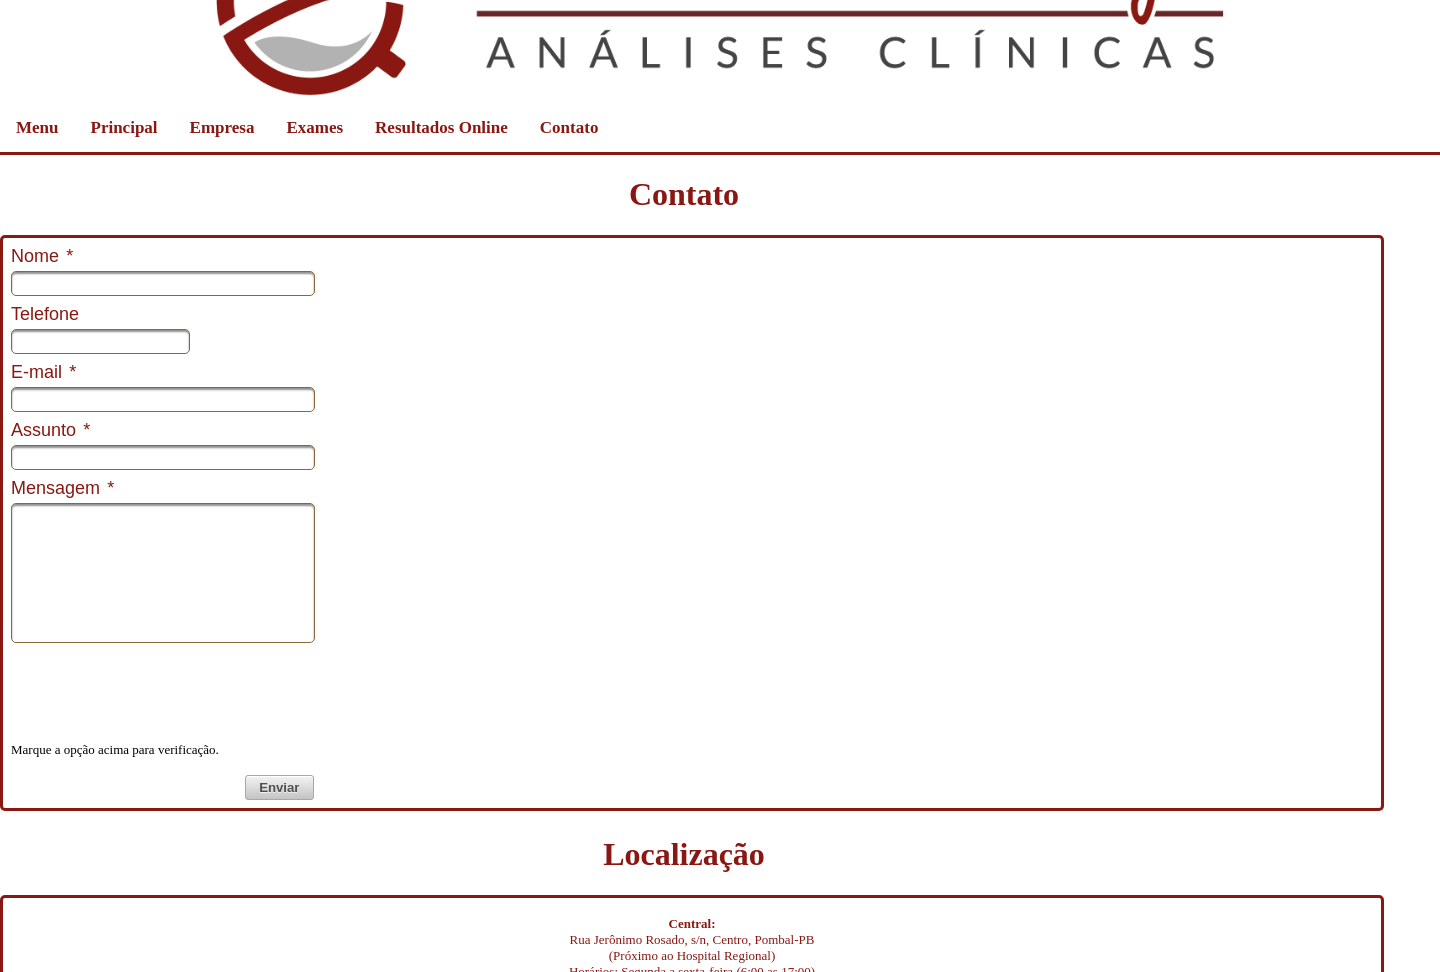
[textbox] (163, 283)
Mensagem (62, 488)
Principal (124, 127)
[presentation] (163, 690)
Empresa (222, 127)
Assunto (50, 430)
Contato (569, 127)
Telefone (45, 314)
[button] (279, 787)
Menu (37, 127)
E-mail (43, 372)
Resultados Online (441, 127)
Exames (314, 127)
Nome (42, 256)
